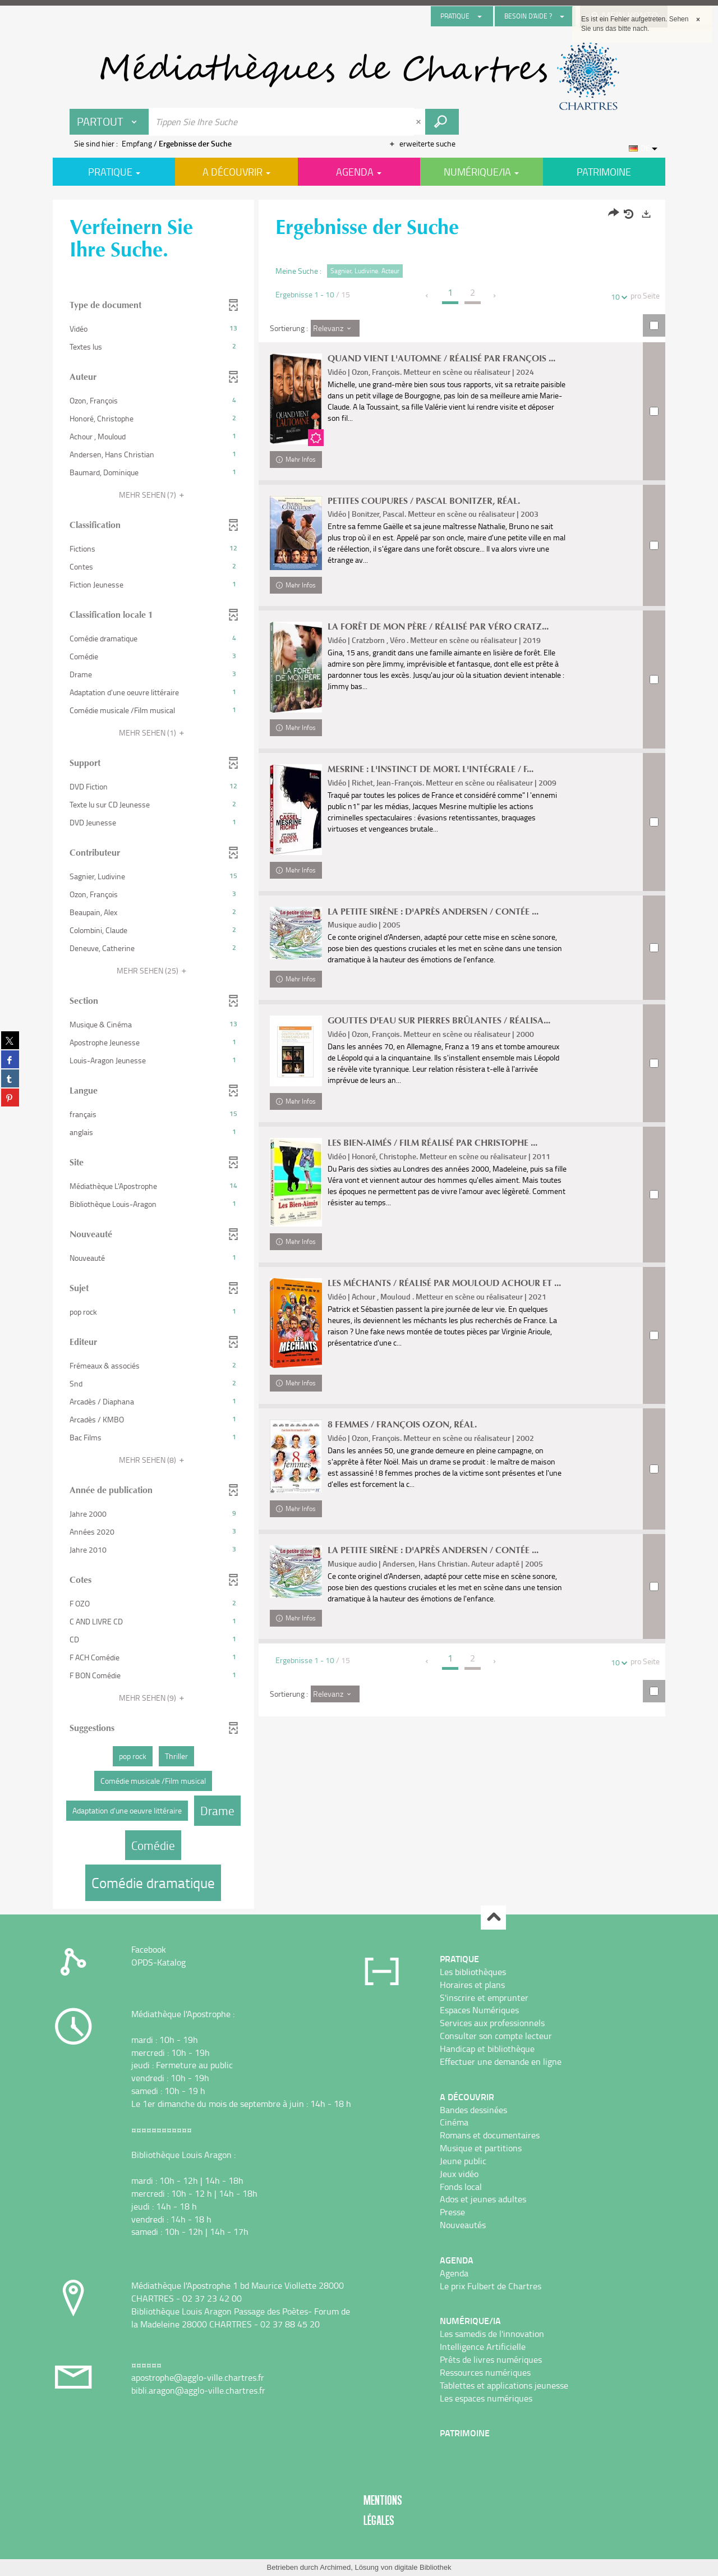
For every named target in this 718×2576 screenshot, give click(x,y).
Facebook (148, 1949)
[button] (153, 328)
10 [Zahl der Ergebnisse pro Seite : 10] (617, 296)
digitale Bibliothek (422, 2567)
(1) (153, 732)
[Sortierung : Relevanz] (335, 328)
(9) (153, 1697)
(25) (153, 970)
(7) (153, 494)
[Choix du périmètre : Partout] (109, 122)
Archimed (335, 2567)
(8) (153, 1459)
